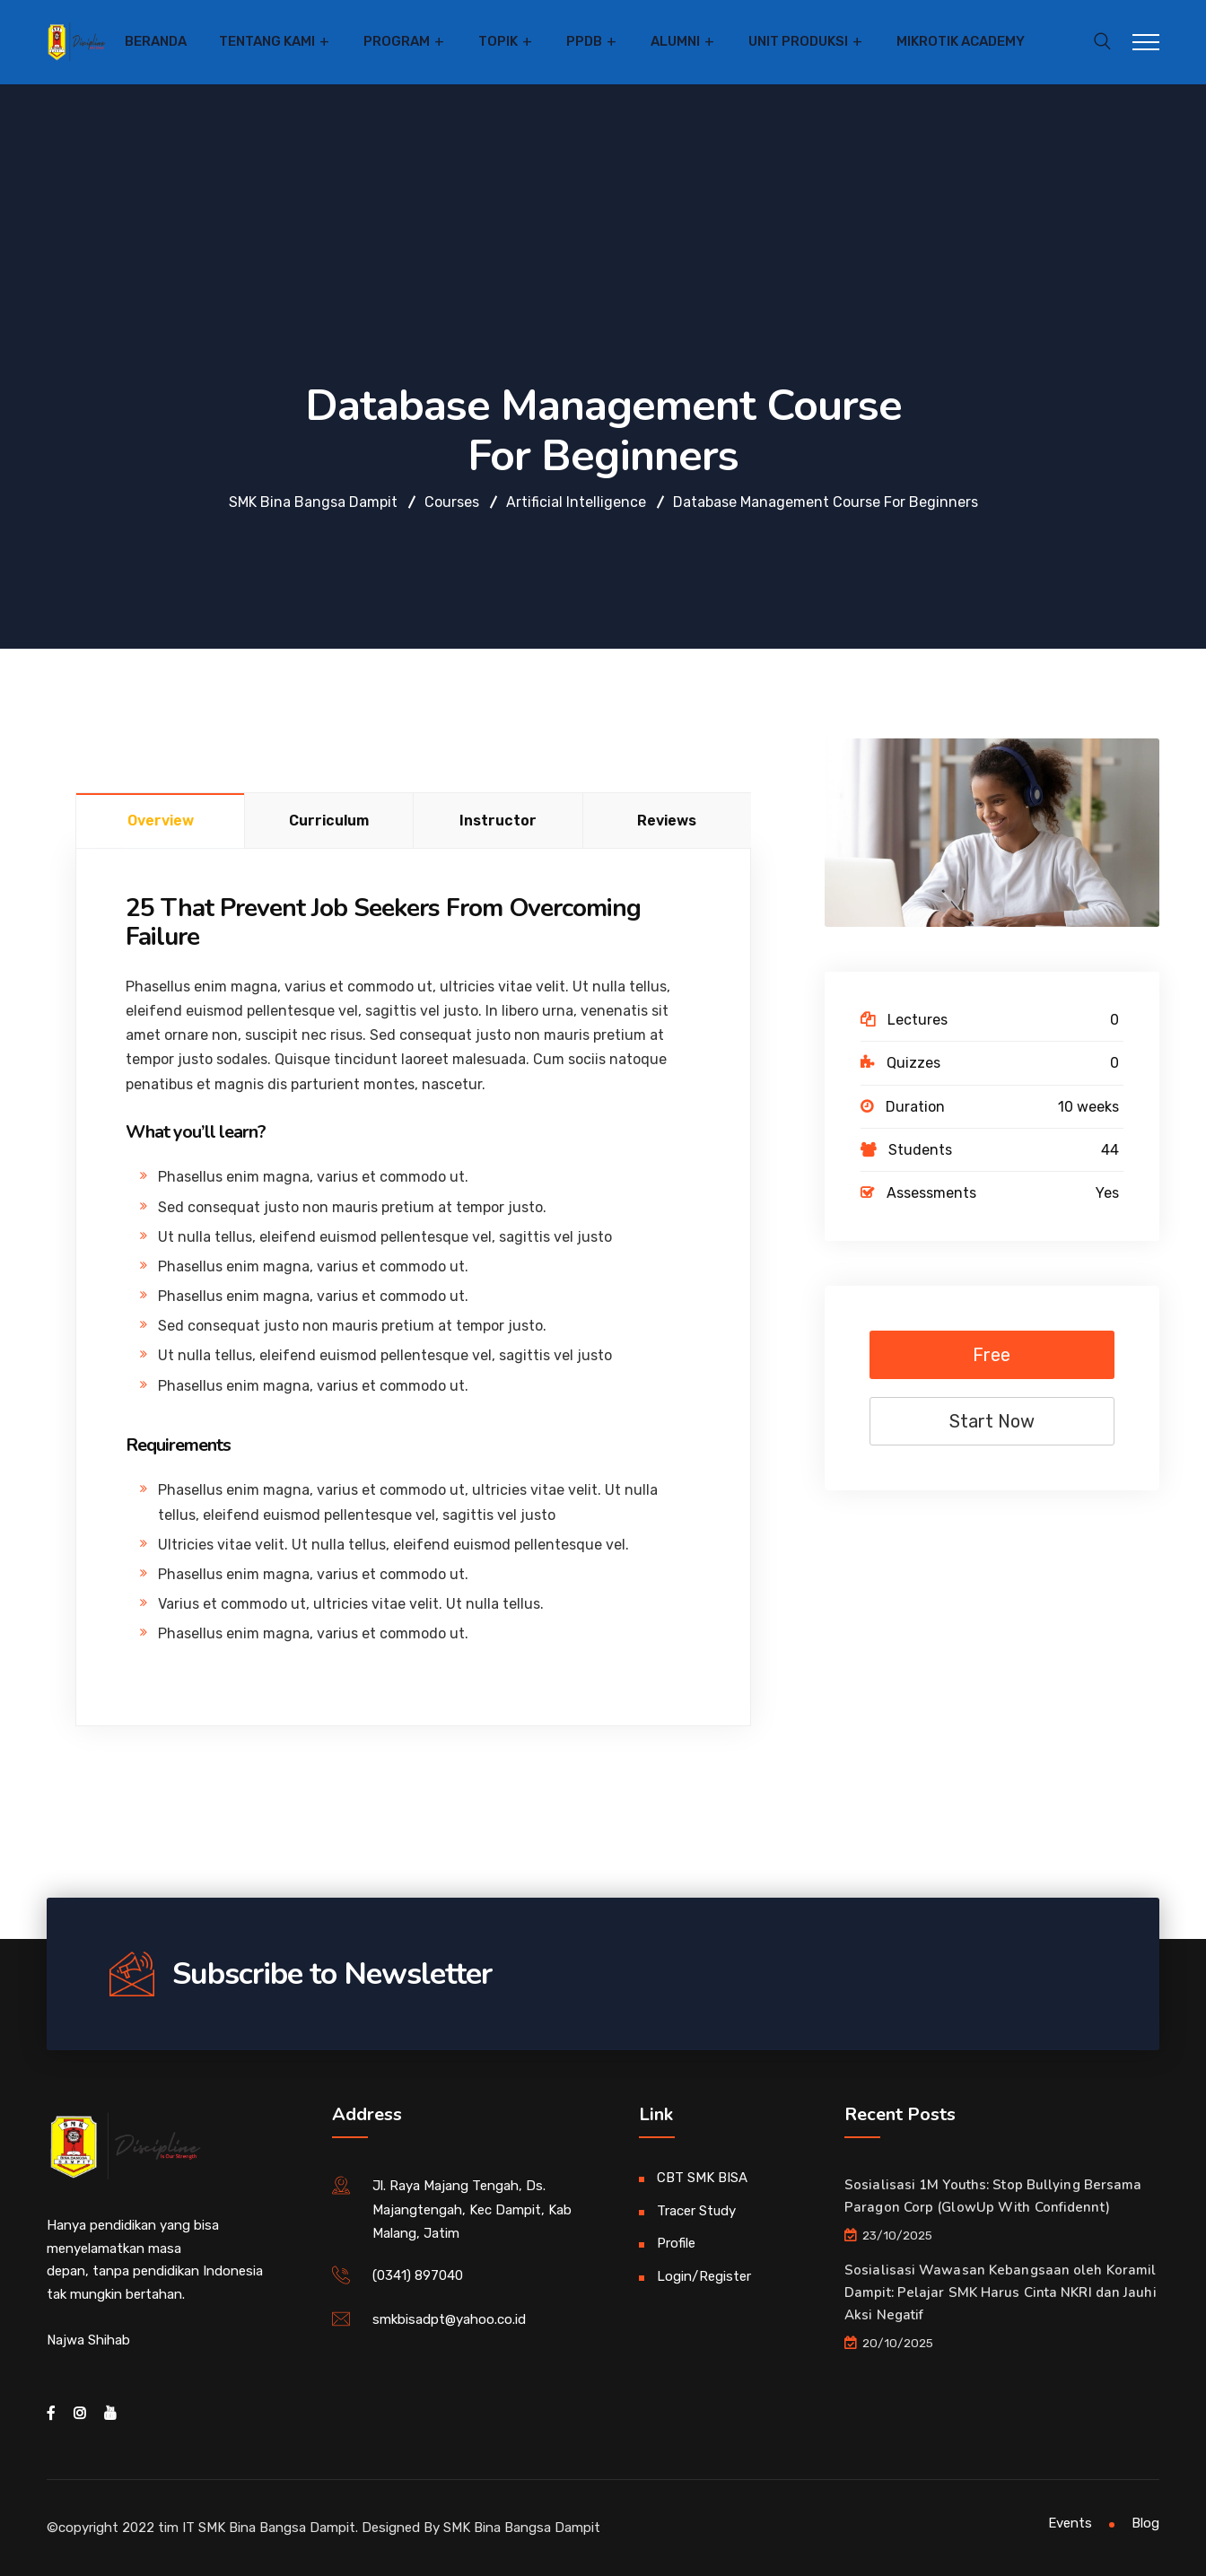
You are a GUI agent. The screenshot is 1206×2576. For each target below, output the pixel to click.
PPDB (584, 41)
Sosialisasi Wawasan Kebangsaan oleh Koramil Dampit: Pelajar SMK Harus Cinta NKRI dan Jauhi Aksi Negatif (1000, 2292)
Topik (498, 41)
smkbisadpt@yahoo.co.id (449, 2319)
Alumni (675, 41)
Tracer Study (696, 2211)
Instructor (498, 820)
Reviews (666, 820)
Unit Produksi (798, 41)
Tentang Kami (267, 41)
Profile (676, 2243)
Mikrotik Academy (960, 41)
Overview (160, 820)
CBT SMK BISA (702, 2178)
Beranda (156, 41)
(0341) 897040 (417, 2275)
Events (1070, 2523)
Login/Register (704, 2276)
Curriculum (329, 820)
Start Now (992, 1421)
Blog (1145, 2523)
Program (396, 41)
